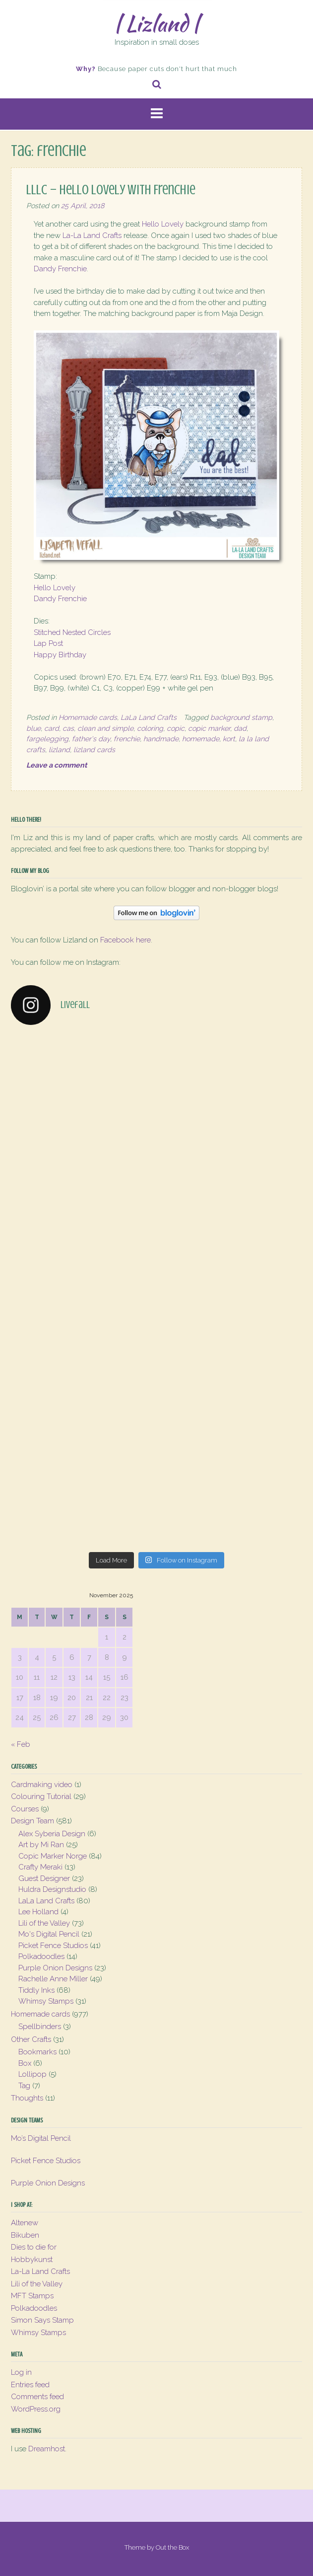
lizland (59, 750)
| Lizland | (157, 23)
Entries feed (30, 2384)
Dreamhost (46, 2448)
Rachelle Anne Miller (53, 1978)
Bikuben (25, 2235)
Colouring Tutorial (41, 1796)
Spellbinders (39, 2026)
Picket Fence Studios (53, 1945)
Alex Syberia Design (51, 1833)
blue (33, 728)
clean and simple (105, 728)
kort (229, 739)
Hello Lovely (163, 224)
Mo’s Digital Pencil (41, 2138)
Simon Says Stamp (42, 2320)
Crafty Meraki (40, 1867)
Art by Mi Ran (41, 1844)
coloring (150, 728)
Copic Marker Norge (52, 1856)
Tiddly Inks (36, 1990)
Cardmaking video (41, 1784)
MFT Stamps (32, 2295)
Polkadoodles (41, 1956)
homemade (200, 739)
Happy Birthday (60, 654)
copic (176, 728)
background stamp (241, 717)
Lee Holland (38, 1911)
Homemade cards (88, 717)
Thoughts (27, 2098)
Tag (24, 2085)
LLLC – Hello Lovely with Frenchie (110, 190)
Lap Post (48, 643)
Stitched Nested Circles (72, 632)
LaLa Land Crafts (149, 717)
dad (240, 728)
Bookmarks (37, 2051)
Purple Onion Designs (55, 1967)
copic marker (209, 728)
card (51, 728)
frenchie (127, 739)
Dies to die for (34, 2247)
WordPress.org (36, 2409)
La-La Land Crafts (92, 235)
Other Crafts (31, 2039)
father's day (91, 739)
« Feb (20, 1744)
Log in (21, 2372)
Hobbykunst (32, 2259)
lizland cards (94, 750)
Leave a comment (56, 765)
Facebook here (125, 940)
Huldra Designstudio (52, 1889)
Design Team (32, 1820)
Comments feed (37, 2396)
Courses (25, 1808)
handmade (161, 739)
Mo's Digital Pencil (48, 1934)
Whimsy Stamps (45, 2001)
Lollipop (32, 2074)
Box (24, 2063)
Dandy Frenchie (60, 268)
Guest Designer (44, 1878)
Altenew (24, 2222)
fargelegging (47, 739)
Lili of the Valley (44, 1923)
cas (68, 728)
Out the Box (172, 2547)
